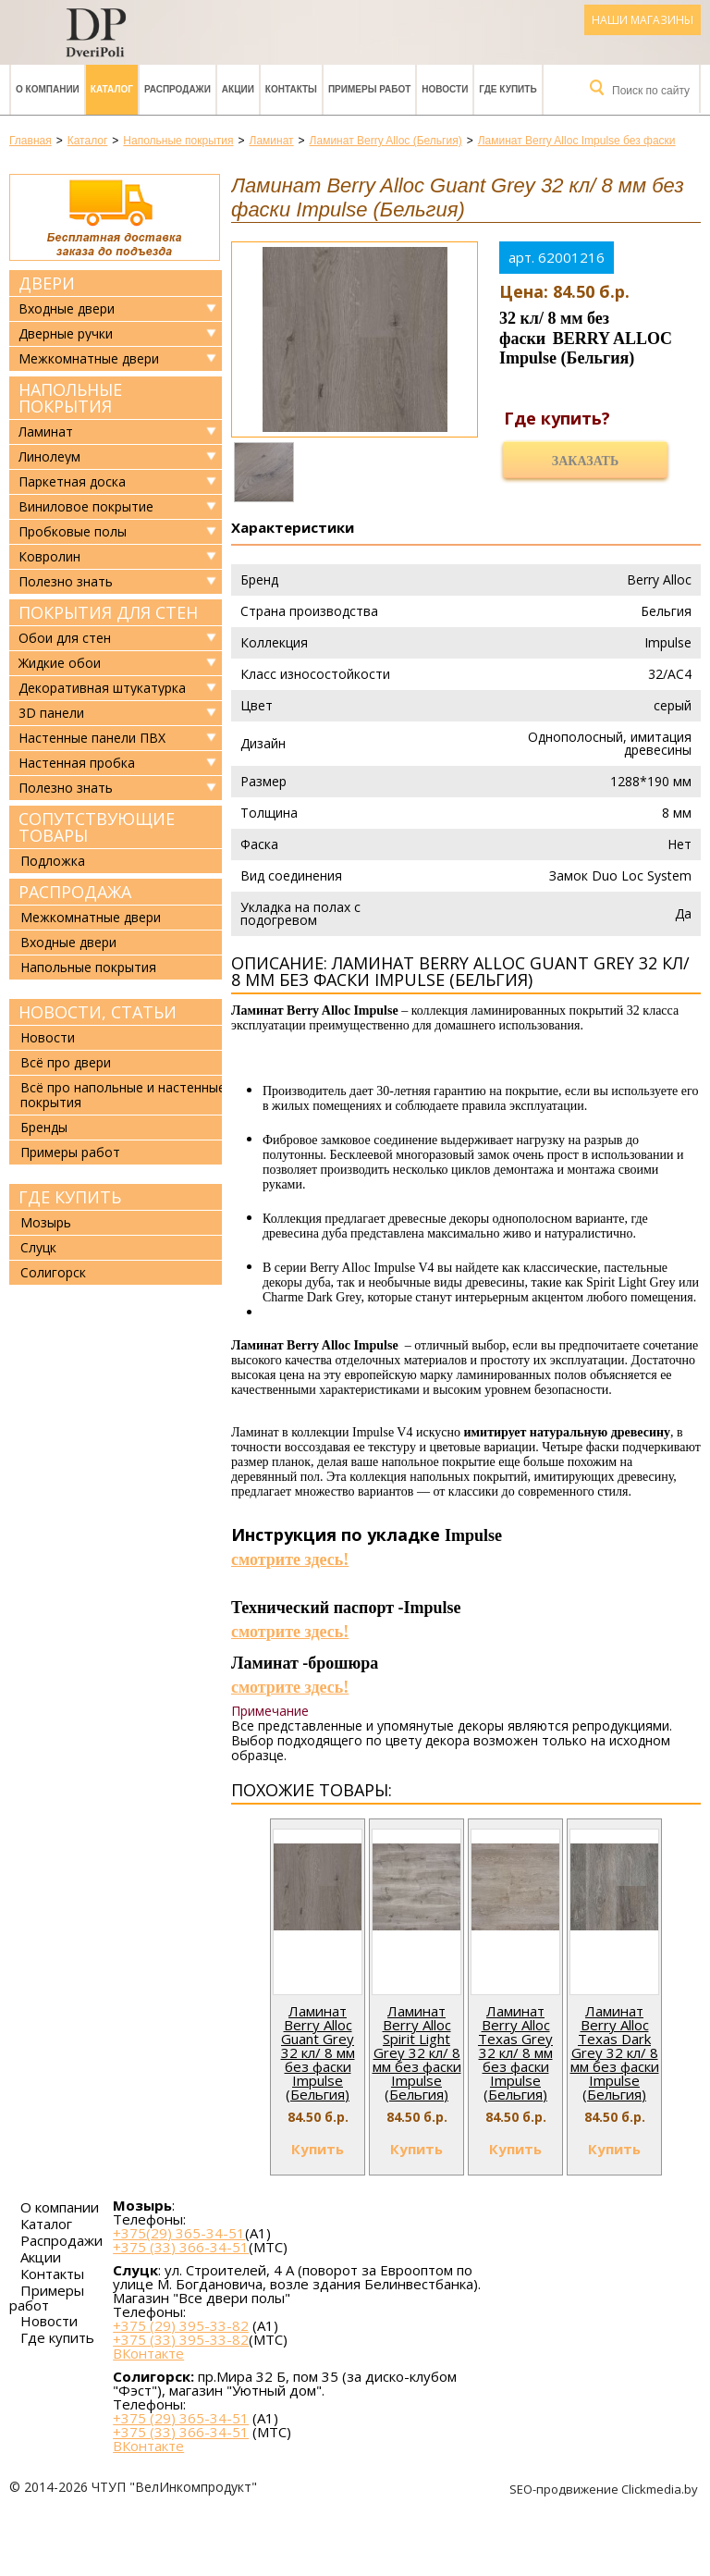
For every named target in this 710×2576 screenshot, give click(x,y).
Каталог (112, 89)
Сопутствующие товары (96, 826)
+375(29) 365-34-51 (179, 2233)
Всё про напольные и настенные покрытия (123, 1094)
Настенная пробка (76, 763)
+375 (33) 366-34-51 (181, 2246)
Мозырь (45, 1222)
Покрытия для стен (108, 612)
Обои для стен (64, 638)
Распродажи (177, 89)
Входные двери (66, 309)
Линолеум (49, 457)
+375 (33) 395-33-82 (181, 2339)
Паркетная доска (72, 482)
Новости (445, 89)
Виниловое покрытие (85, 506)
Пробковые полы (72, 531)
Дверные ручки (65, 334)
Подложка (52, 860)
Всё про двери (65, 1062)
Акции (238, 89)
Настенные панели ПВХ (91, 738)
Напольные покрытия (70, 397)
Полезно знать (65, 581)
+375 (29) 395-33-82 (181, 2325)
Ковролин (49, 556)
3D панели (51, 713)
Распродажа (74, 892)
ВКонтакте (148, 2353)
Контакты (291, 89)
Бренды (43, 1127)
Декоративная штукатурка (102, 688)
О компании (48, 89)
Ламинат (45, 432)
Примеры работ (369, 89)
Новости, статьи (97, 1012)
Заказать (585, 461)
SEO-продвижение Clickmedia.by (605, 2489)
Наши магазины (642, 20)
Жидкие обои (59, 663)
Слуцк (38, 1247)
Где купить (507, 89)
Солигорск (53, 1272)
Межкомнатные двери (88, 358)
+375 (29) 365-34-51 (181, 2418)
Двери (46, 283)
